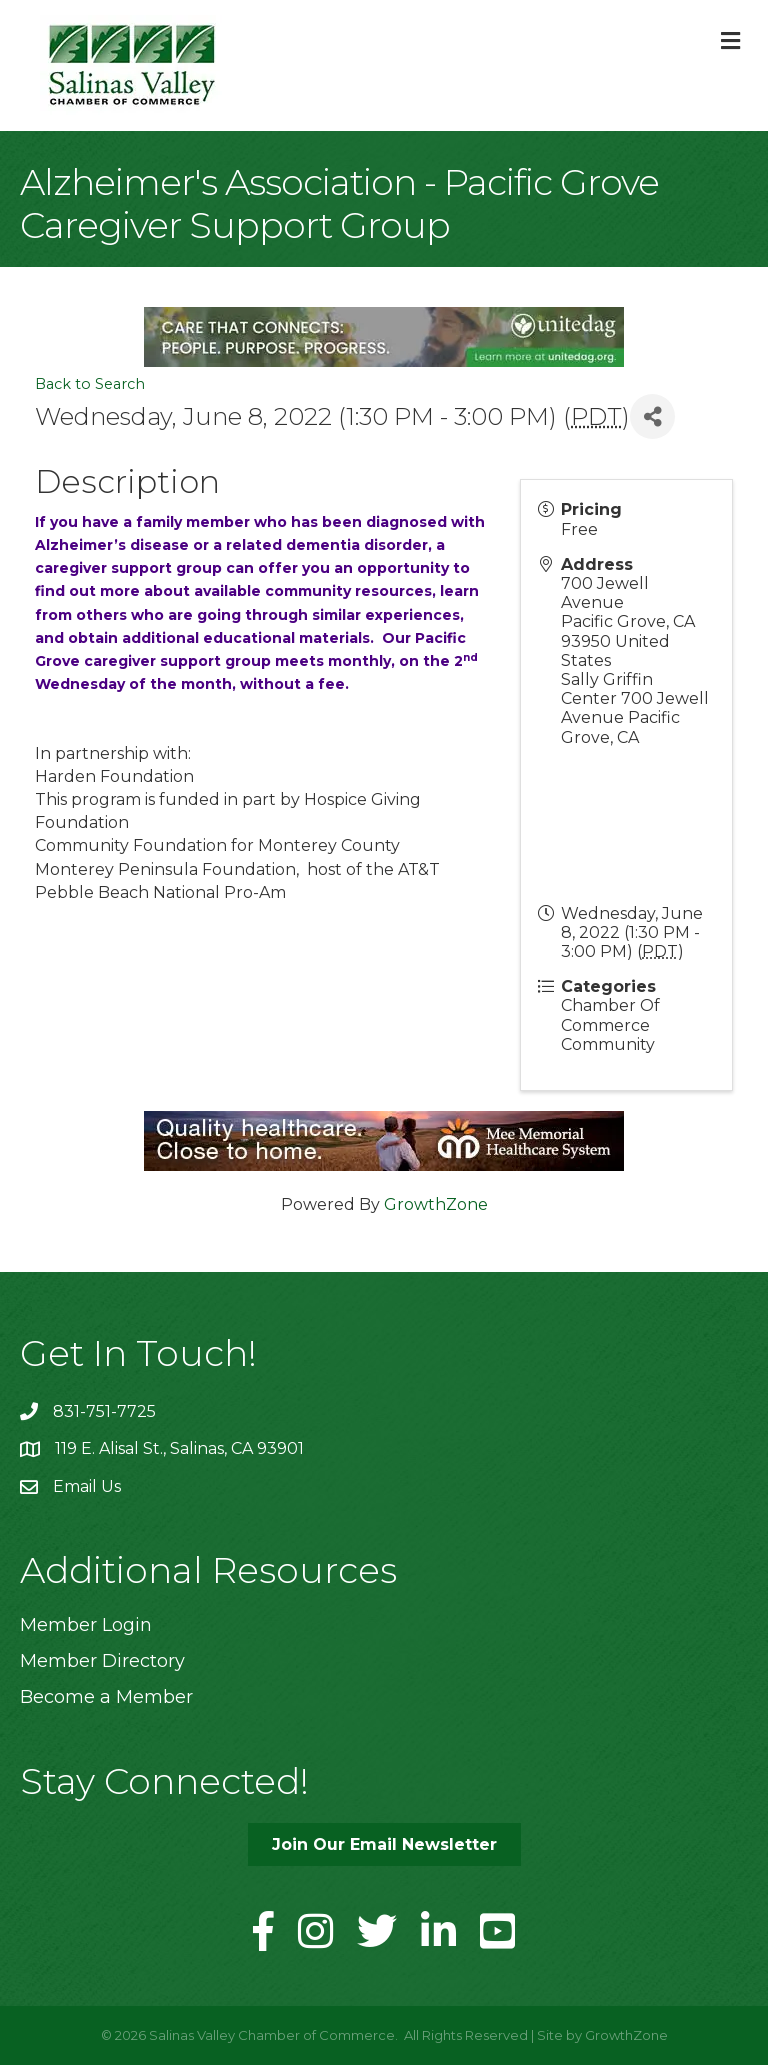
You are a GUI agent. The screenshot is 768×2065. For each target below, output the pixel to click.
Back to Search (90, 384)
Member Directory (102, 1661)
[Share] (652, 416)
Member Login (86, 1625)
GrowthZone (436, 1204)
